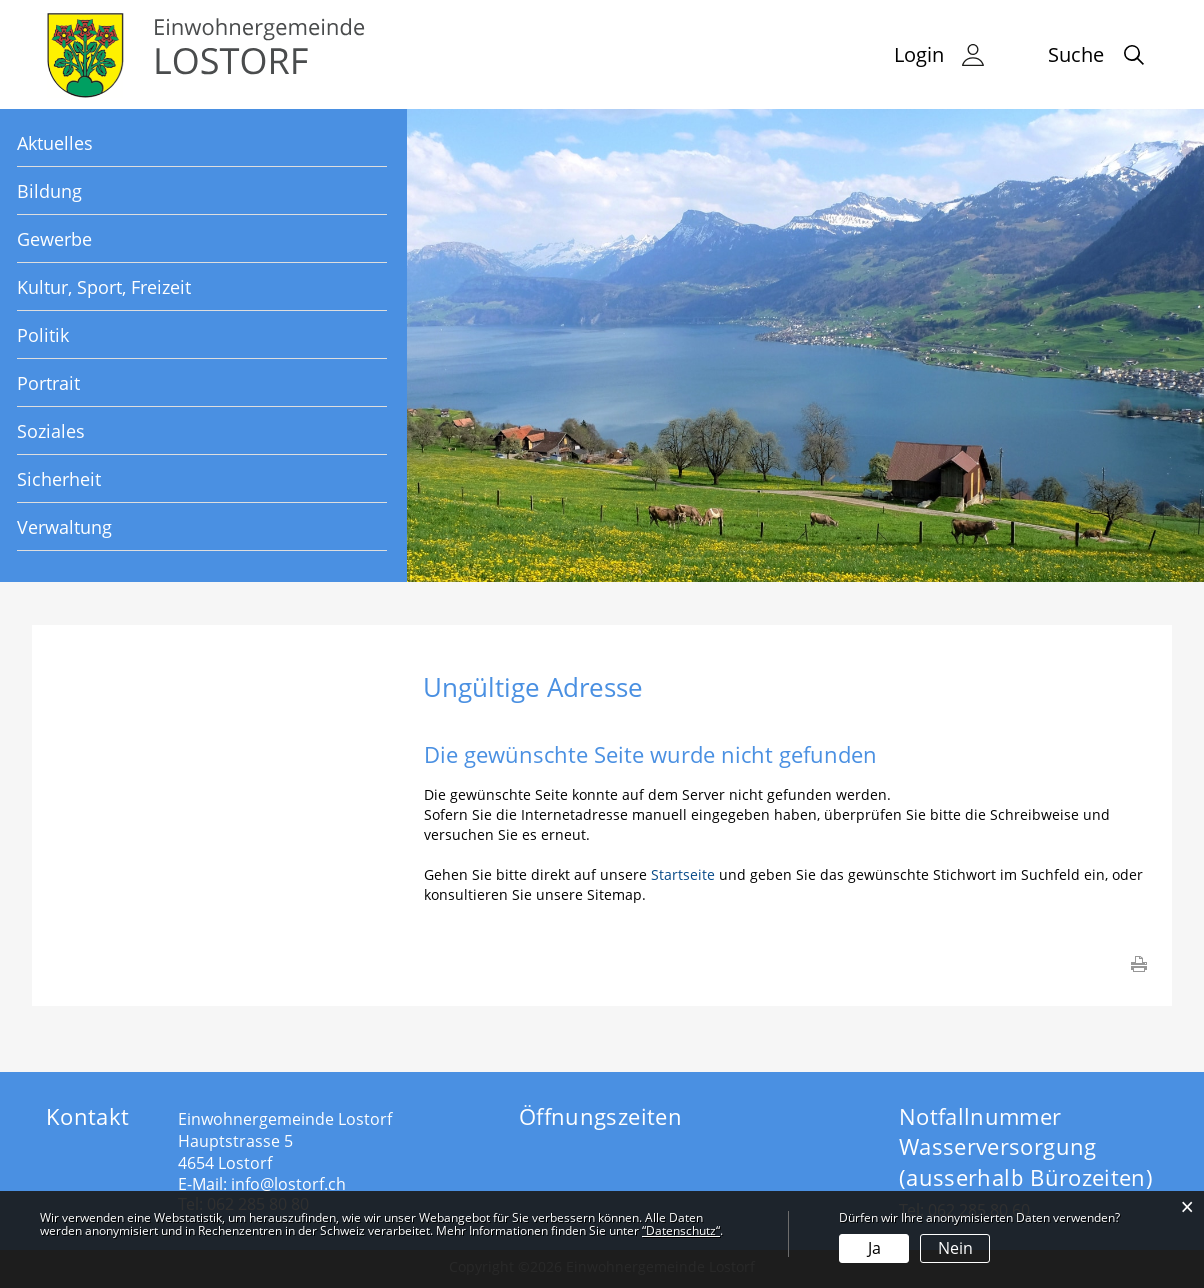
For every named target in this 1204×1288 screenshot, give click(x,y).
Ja (874, 1248)
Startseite (683, 874)
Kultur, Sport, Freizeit (104, 287)
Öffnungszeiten (600, 1116)
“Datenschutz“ (681, 1230)
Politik (43, 335)
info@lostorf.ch (288, 1184)
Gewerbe (54, 239)
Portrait (48, 383)
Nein (955, 1248)
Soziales (51, 431)
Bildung (49, 191)
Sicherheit (59, 479)
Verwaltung (64, 527)
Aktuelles (55, 143)
